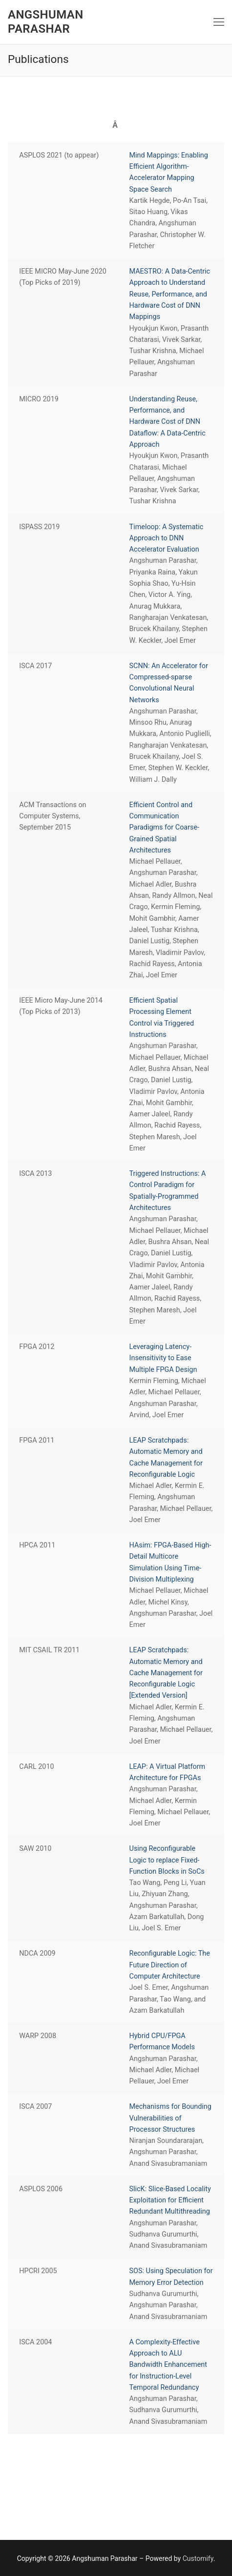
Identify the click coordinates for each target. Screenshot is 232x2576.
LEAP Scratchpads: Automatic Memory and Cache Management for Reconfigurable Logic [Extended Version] (166, 1673)
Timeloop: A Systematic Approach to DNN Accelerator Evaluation (166, 538)
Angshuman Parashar (46, 22)
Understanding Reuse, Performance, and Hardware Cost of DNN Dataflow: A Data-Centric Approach (167, 422)
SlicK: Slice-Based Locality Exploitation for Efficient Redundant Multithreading (170, 2200)
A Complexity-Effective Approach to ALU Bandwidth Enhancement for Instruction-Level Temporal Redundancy (168, 2365)
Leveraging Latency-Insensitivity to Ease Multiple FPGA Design (163, 1358)
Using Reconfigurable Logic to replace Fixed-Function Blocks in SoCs (167, 1860)
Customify (198, 2558)
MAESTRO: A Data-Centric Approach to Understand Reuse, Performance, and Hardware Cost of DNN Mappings (170, 294)
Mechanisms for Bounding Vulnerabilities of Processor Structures (170, 2118)
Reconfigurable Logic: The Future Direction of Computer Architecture (169, 1965)
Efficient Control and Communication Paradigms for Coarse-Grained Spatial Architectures (164, 827)
